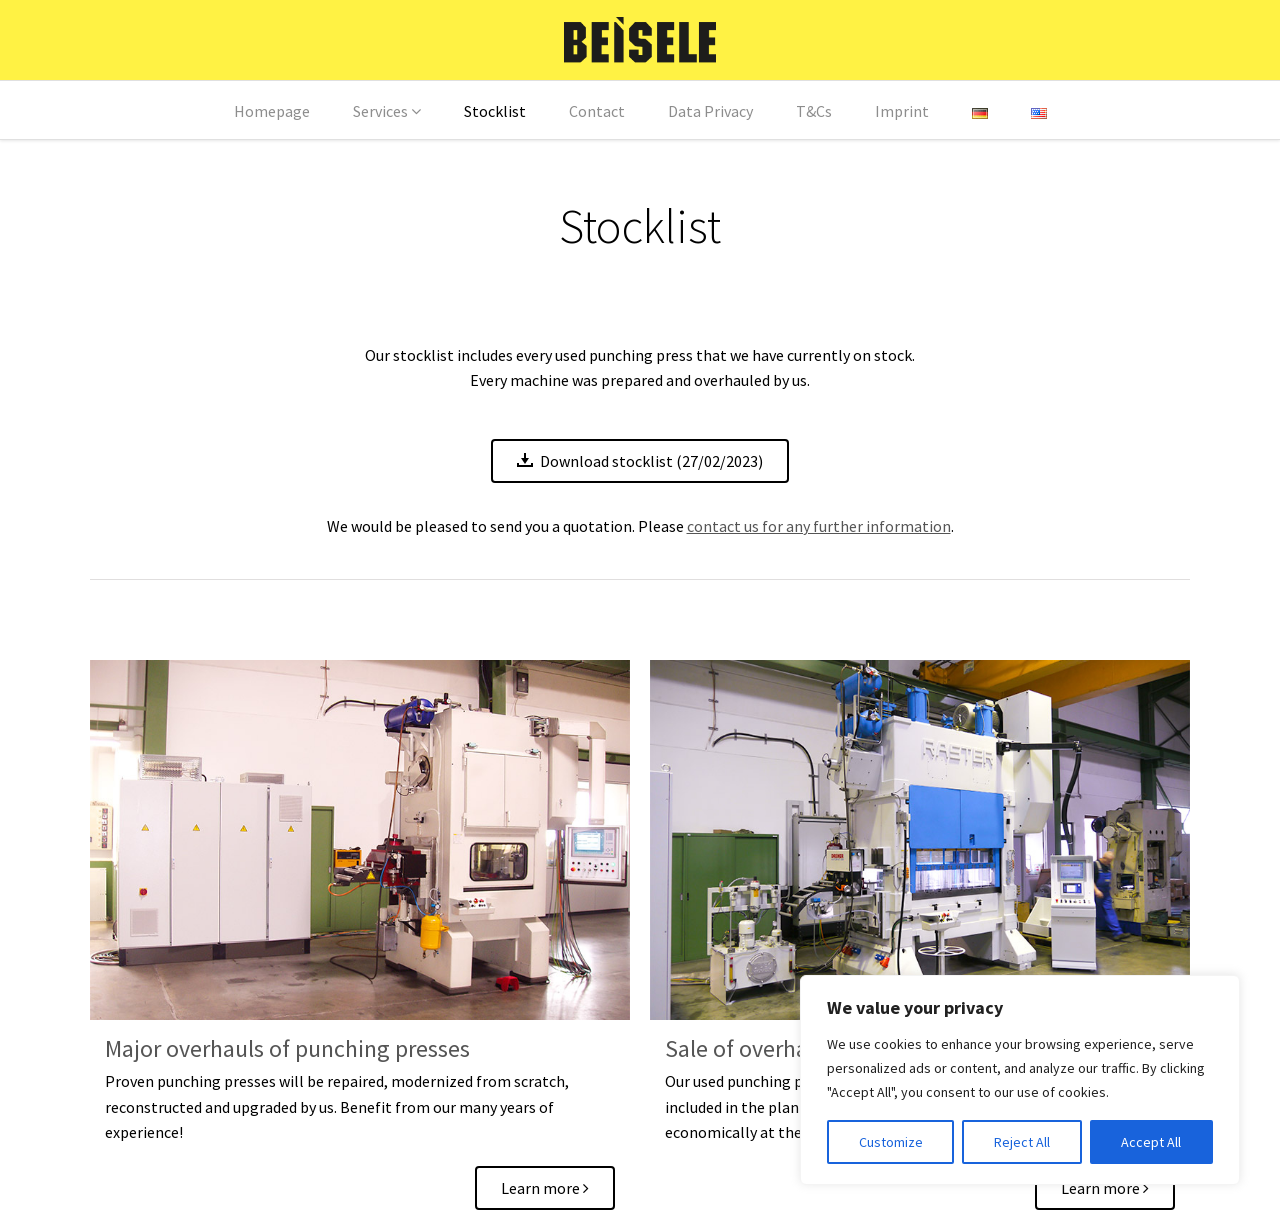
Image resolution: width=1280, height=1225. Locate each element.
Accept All (1151, 1142)
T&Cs (814, 111)
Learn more (545, 1188)
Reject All (1022, 1142)
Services (380, 111)
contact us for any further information (819, 526)
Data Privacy (710, 111)
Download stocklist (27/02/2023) (640, 461)
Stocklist (495, 111)
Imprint (902, 111)
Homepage (272, 111)
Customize (891, 1142)
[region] (1020, 1080)
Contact (597, 111)
